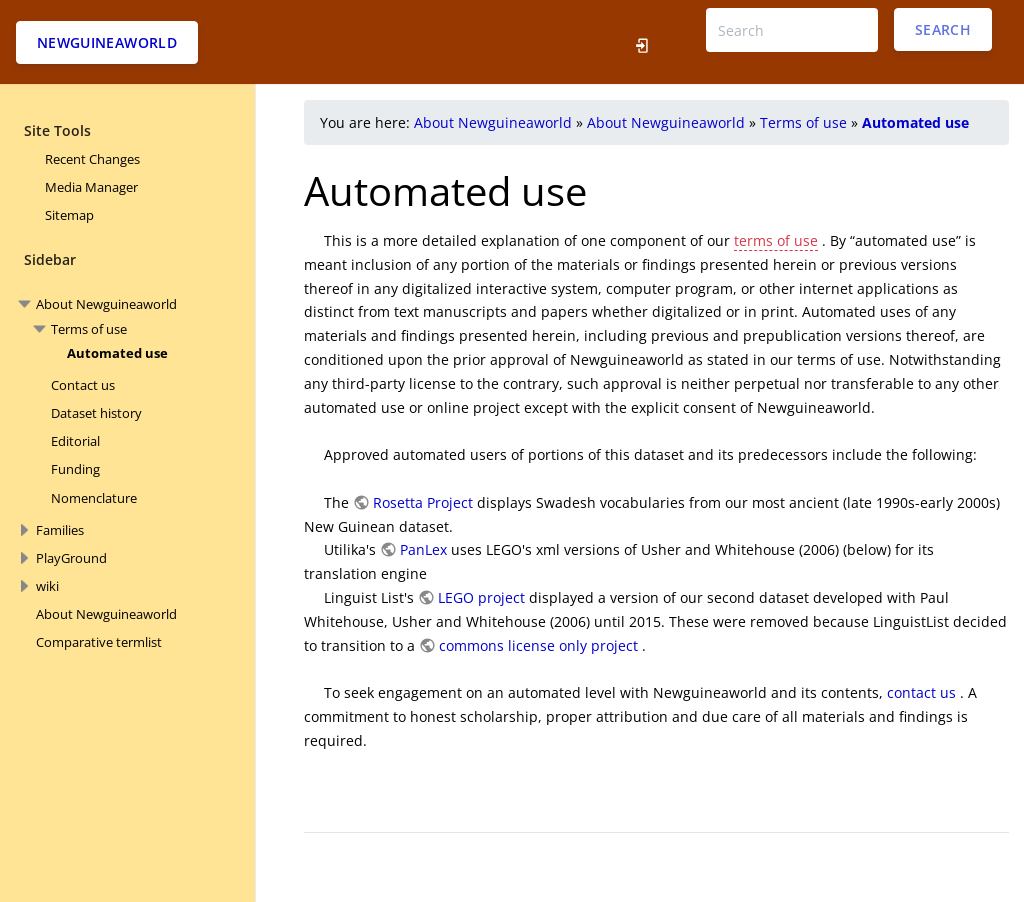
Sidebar (50, 259)
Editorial (75, 441)
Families (60, 530)
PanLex (423, 549)
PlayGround (71, 558)
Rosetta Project (423, 502)
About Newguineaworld (106, 304)
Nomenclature (94, 498)
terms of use (776, 240)
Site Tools (57, 130)
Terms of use (89, 329)
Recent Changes (92, 159)
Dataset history (96, 413)
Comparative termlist (99, 642)
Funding (75, 469)
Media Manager (91, 187)
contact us (921, 692)
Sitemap (69, 215)
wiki (47, 586)
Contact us (83, 385)
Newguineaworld (107, 42)
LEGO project (481, 597)
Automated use (117, 353)
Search (943, 29)
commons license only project (538, 645)
